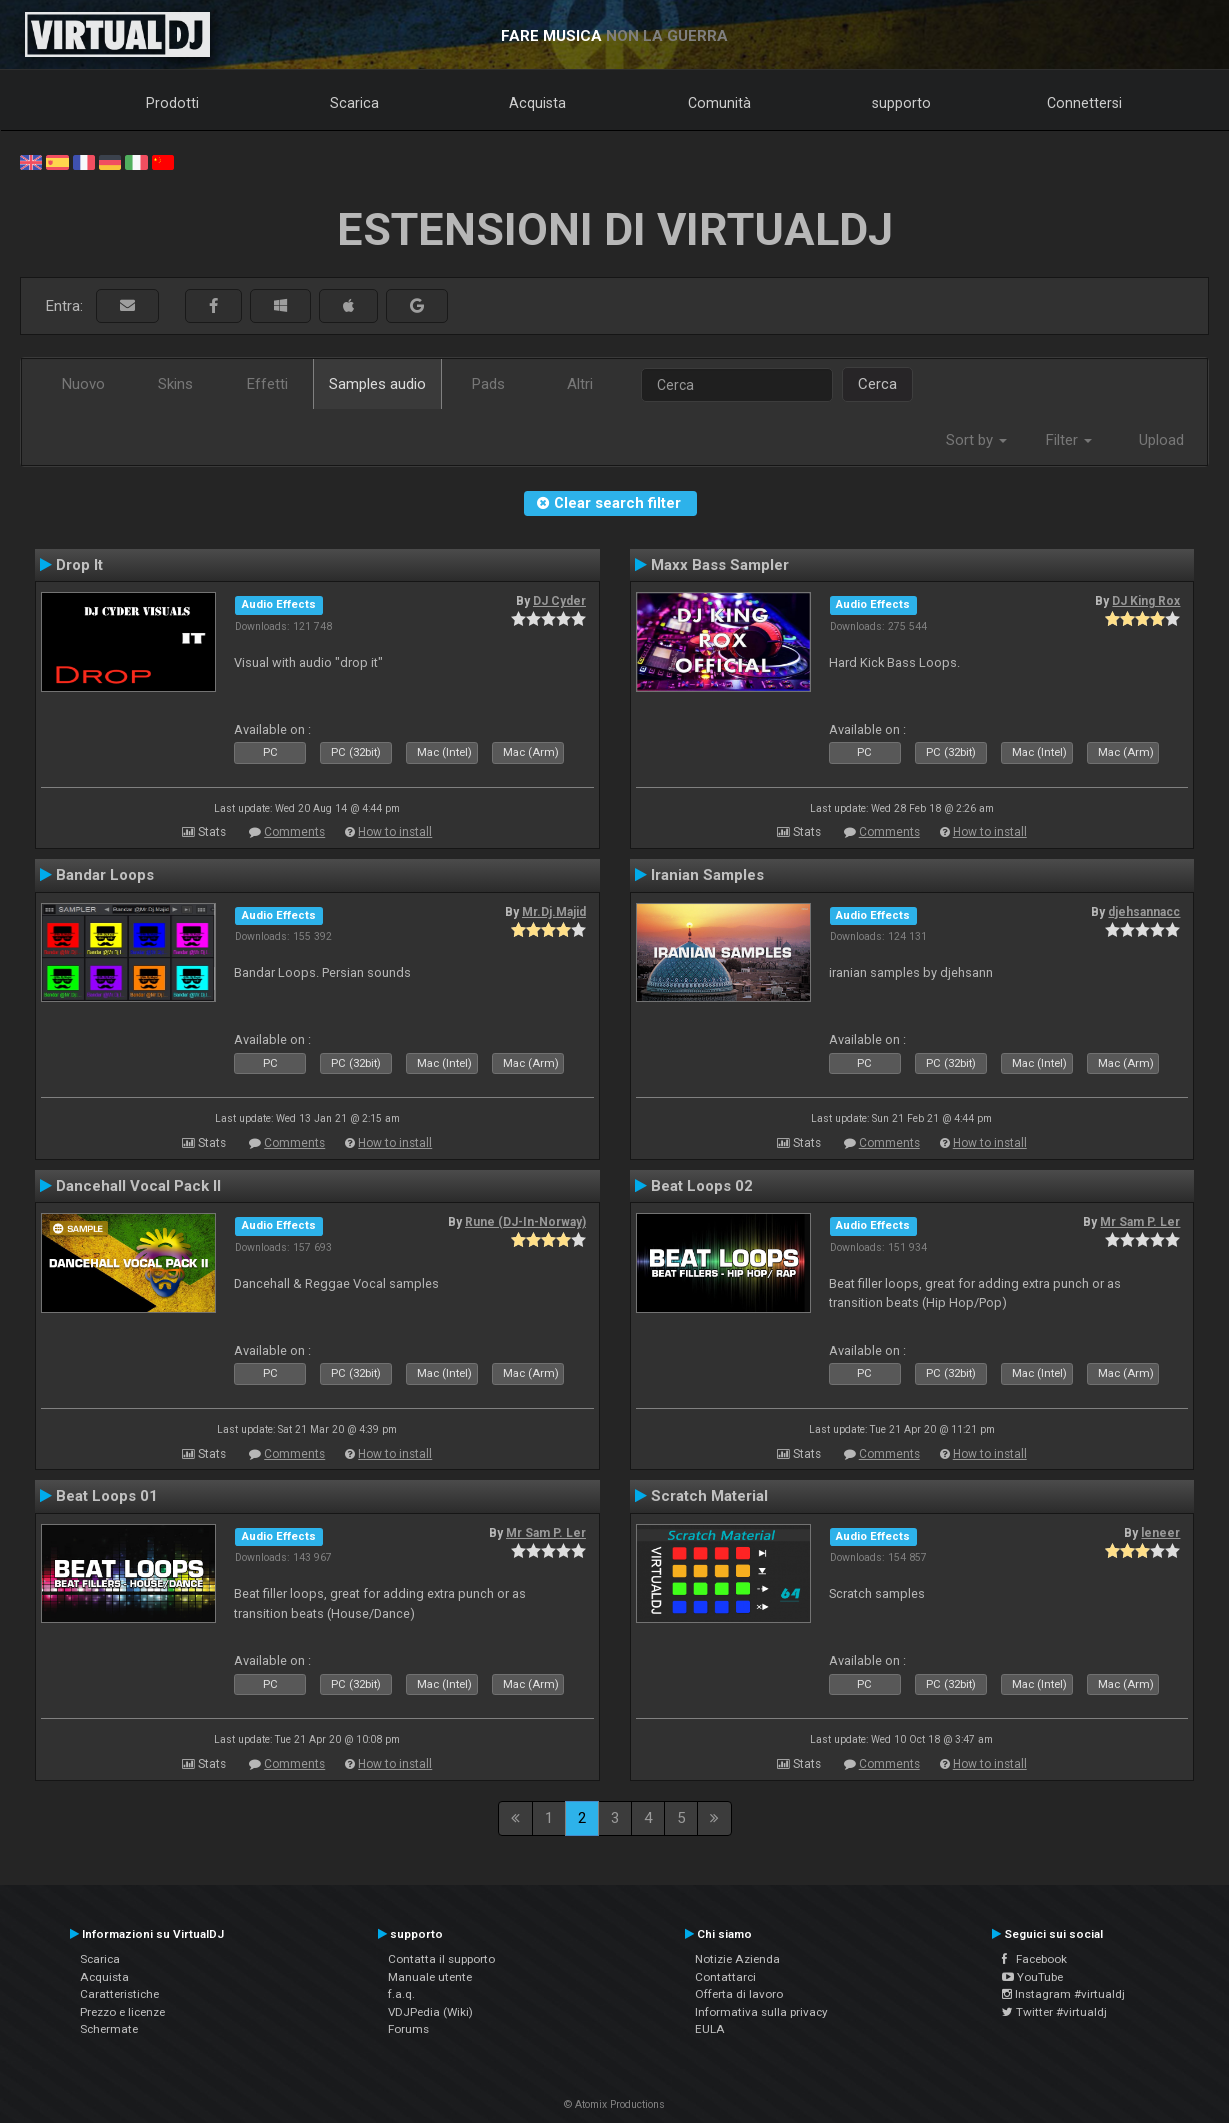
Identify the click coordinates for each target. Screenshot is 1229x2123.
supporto (901, 103)
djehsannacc (1144, 912)
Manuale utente (430, 1977)
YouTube (1032, 1977)
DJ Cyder (559, 601)
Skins (175, 384)
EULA (710, 2029)
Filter (1069, 440)
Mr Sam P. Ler (1140, 1222)
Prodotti (172, 103)
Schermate (109, 2029)
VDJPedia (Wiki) (430, 2012)
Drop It (79, 565)
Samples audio (377, 384)
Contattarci (725, 1977)
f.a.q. (401, 1994)
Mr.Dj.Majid (554, 912)
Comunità (719, 103)
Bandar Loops (105, 875)
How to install (395, 832)
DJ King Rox (1146, 601)
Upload (1161, 440)
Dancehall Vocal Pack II (138, 1186)
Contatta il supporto (441, 1959)
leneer (1160, 1533)
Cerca (877, 384)
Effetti (267, 384)
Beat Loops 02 (702, 1186)
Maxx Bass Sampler (720, 565)
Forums (408, 2029)
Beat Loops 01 (107, 1496)
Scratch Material (709, 1496)
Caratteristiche (119, 1994)
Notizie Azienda (737, 1959)
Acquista (537, 103)
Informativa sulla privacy (761, 2012)
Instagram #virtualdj (1063, 1994)
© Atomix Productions (614, 2104)
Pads (488, 384)
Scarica (354, 103)
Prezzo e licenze (122, 2012)
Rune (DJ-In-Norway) (525, 1222)
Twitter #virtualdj (1054, 2012)
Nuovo (83, 384)
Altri (580, 384)
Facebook (1034, 1959)
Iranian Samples (707, 875)
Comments (294, 832)
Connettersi (1084, 103)
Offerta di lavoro (739, 1994)
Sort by (976, 440)
